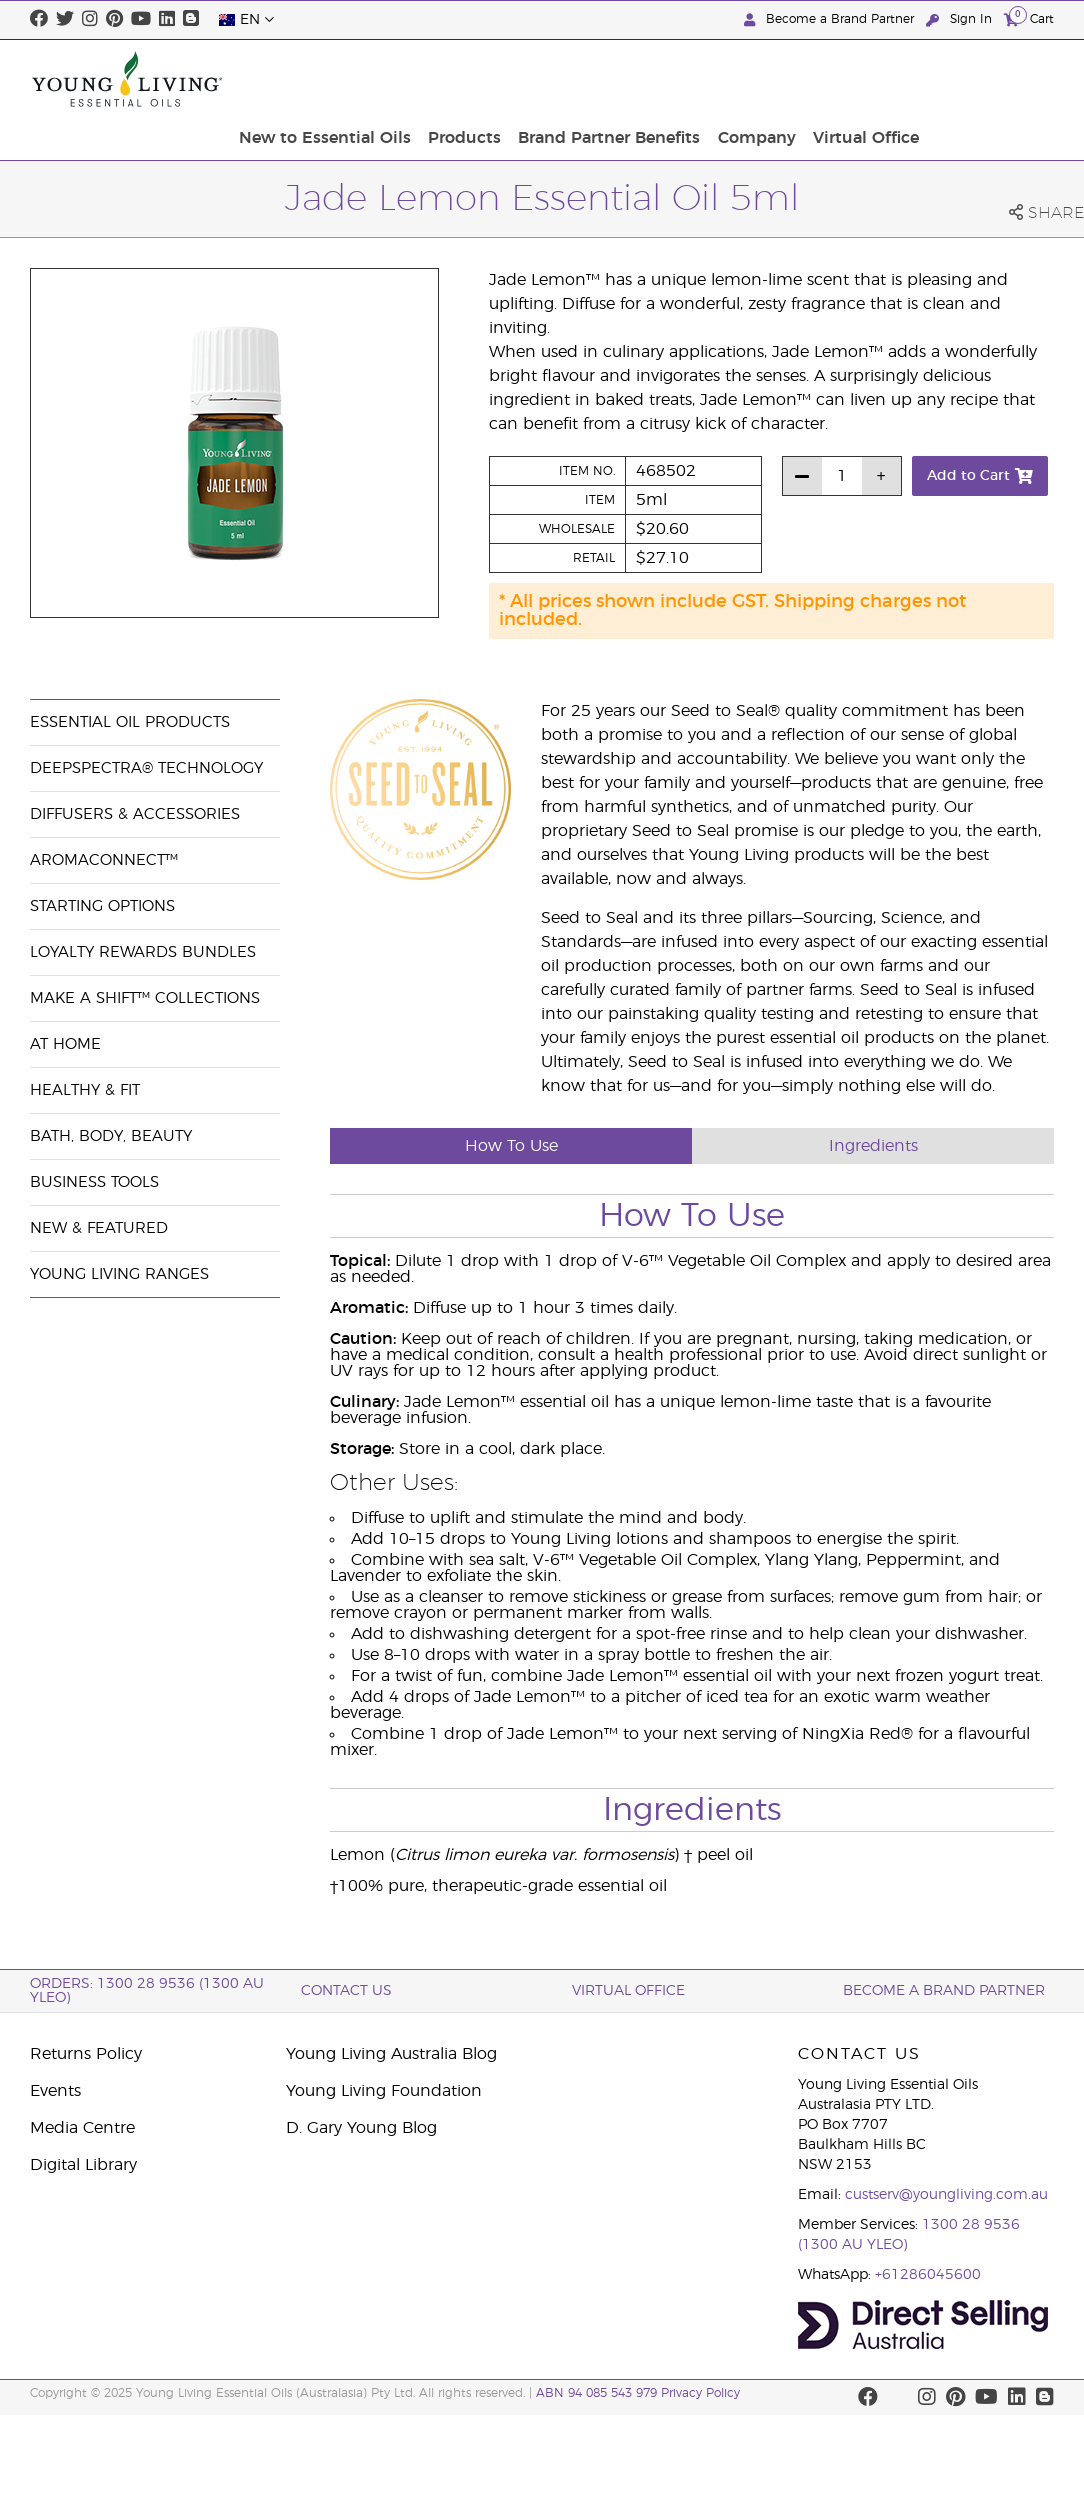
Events (55, 2091)
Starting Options (102, 906)
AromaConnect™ (104, 860)
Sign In (961, 19)
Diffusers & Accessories (135, 814)
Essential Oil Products (130, 722)
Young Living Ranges (119, 1274)
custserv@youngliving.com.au (946, 2195)
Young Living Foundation (384, 2091)
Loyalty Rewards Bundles (143, 952)
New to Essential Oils (475, 79)
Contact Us (346, 1991)
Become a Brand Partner (831, 19)
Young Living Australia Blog (391, 2054)
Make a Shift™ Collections (145, 998)
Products (609, 79)
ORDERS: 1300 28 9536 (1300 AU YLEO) (147, 1991)
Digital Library (83, 2165)
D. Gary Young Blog (361, 2128)
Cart (1029, 18)
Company (891, 79)
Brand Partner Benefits (749, 79)
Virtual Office (995, 79)
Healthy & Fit (85, 1090)
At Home (65, 1044)
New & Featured (99, 1228)
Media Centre (82, 2128)
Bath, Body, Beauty (111, 1136)
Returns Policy (86, 2054)
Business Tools (94, 1182)
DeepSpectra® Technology (146, 768)
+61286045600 (928, 2275)
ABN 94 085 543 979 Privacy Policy (638, 2393)
